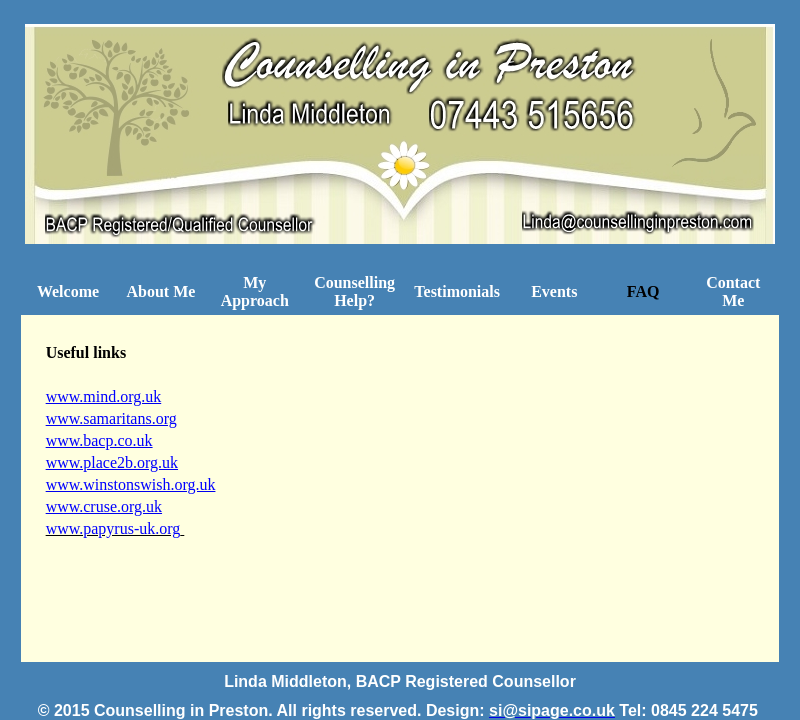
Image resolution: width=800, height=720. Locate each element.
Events (554, 291)
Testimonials (457, 291)
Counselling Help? (354, 291)
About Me (160, 291)
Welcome (68, 291)
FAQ (643, 291)
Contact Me (733, 291)
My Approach (255, 291)
